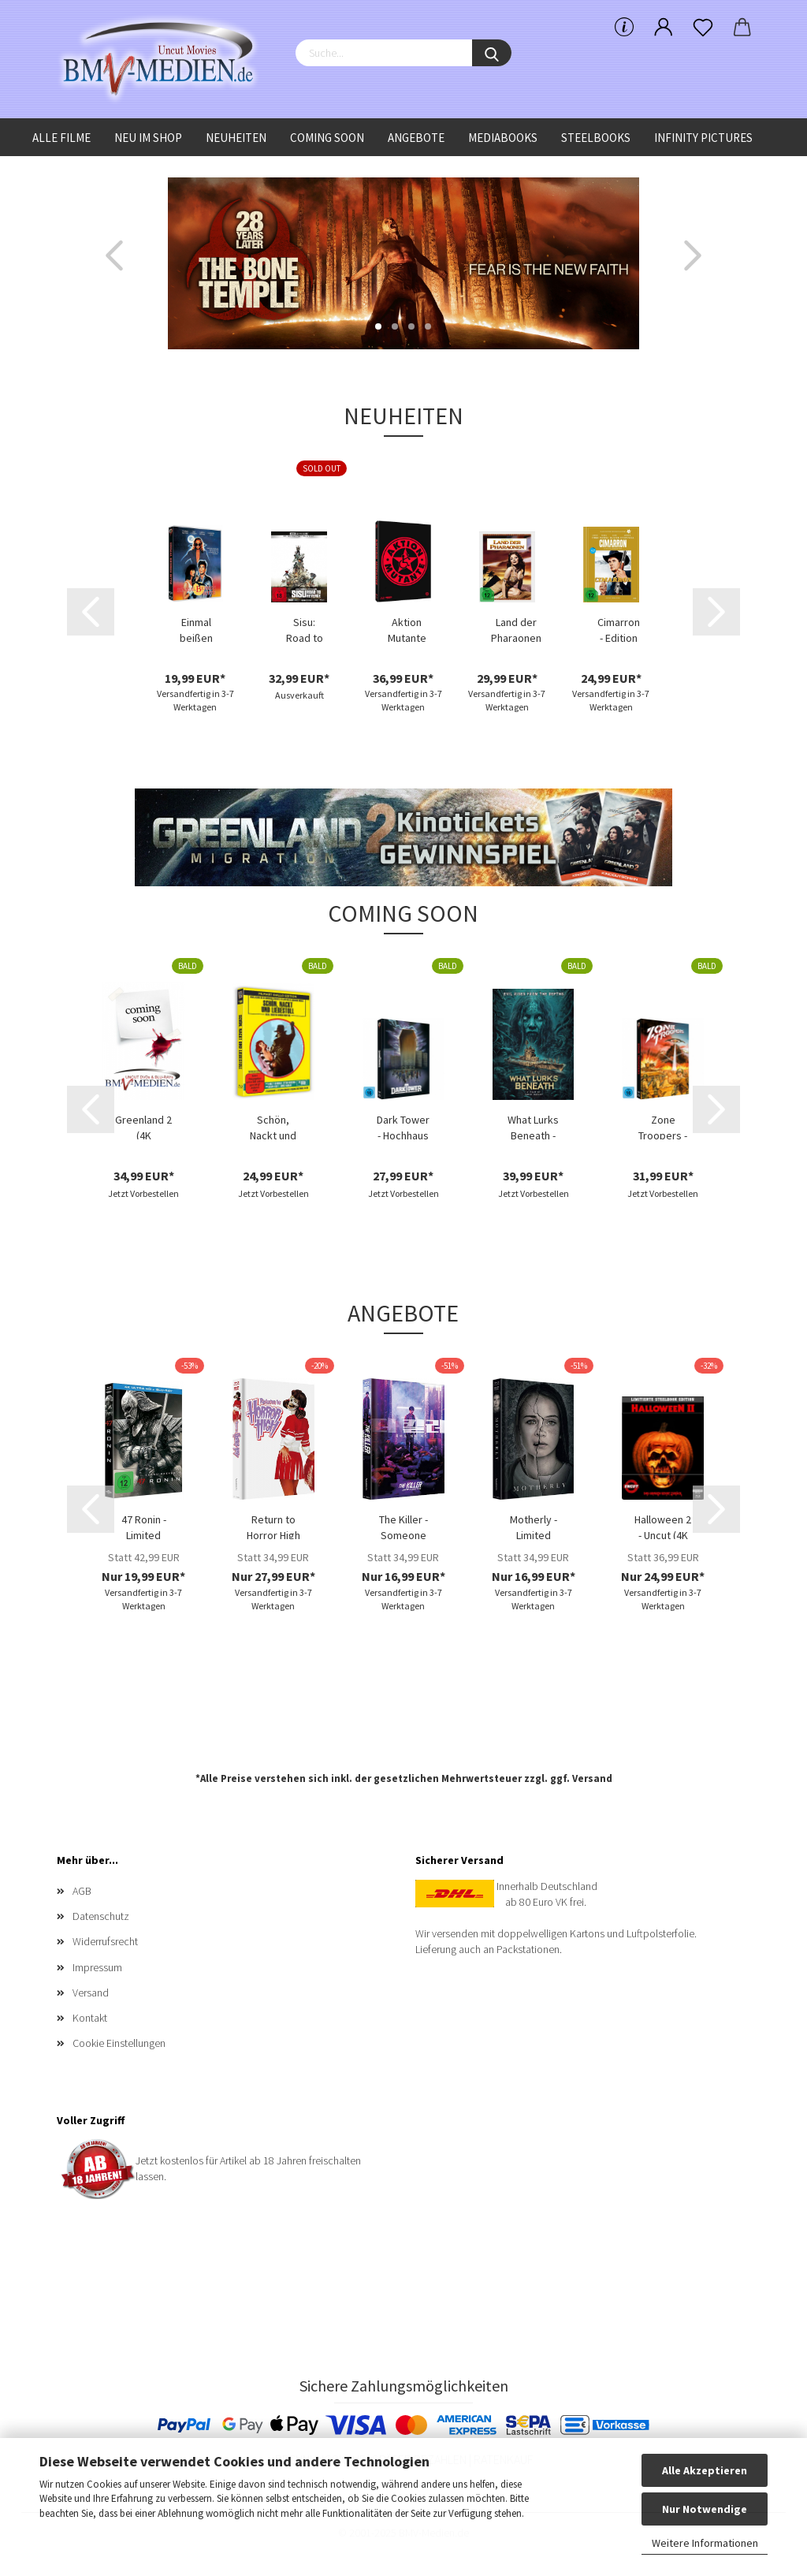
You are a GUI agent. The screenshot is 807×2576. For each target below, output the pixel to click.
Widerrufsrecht (105, 1941)
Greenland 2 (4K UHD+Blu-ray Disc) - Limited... (143, 1126)
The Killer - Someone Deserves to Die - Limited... (403, 1525)
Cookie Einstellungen (119, 2043)
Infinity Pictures (703, 137)
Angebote (416, 137)
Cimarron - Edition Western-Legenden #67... (618, 628)
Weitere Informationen (705, 2543)
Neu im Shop (148, 137)
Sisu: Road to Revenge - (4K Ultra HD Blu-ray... (304, 628)
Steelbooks (595, 137)
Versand (592, 1778)
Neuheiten (236, 137)
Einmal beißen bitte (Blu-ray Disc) (196, 628)
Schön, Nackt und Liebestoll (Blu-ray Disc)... (273, 1126)
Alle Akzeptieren (704, 2470)
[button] (114, 255)
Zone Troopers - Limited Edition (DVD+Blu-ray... (662, 1126)
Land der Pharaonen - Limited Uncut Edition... (516, 628)
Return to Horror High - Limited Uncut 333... (273, 1525)
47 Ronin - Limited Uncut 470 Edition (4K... (143, 1525)
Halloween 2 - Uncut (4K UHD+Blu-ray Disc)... (662, 1525)
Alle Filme (61, 137)
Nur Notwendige (704, 2509)
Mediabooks (502, 137)
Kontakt (90, 2018)
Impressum (97, 1967)
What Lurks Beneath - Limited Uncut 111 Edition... (533, 1126)
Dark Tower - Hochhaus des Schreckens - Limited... (403, 1126)
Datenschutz (101, 1916)
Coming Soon (327, 137)
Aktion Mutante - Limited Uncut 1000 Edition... (406, 628)
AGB (82, 1891)
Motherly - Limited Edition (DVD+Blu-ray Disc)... (533, 1525)
